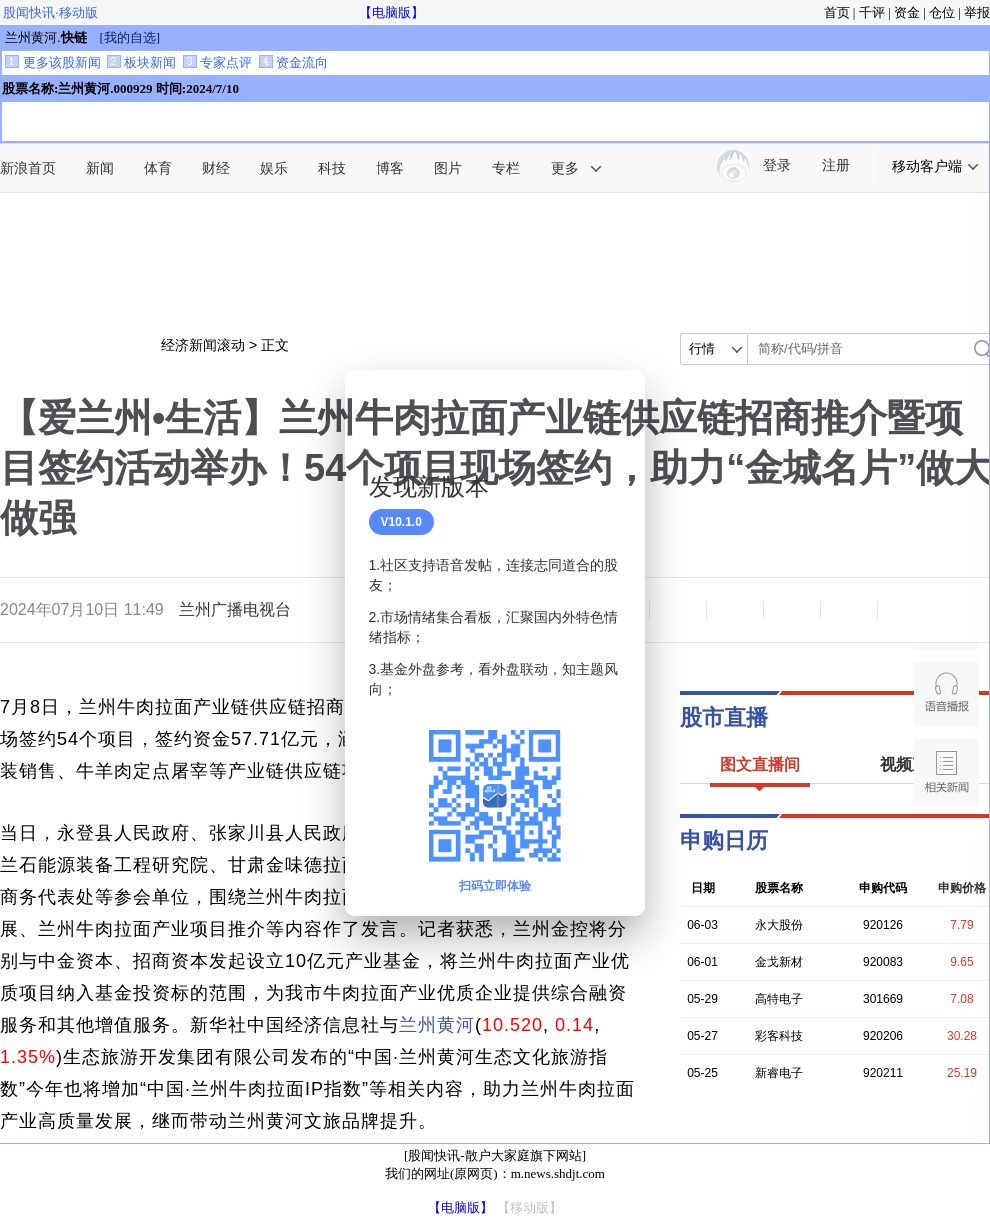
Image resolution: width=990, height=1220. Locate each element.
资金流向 (293, 62)
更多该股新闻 (52, 62)
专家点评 (217, 62)
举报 (977, 12)
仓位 (942, 12)
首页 (837, 12)
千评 (872, 12)
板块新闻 (141, 62)
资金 (907, 12)
